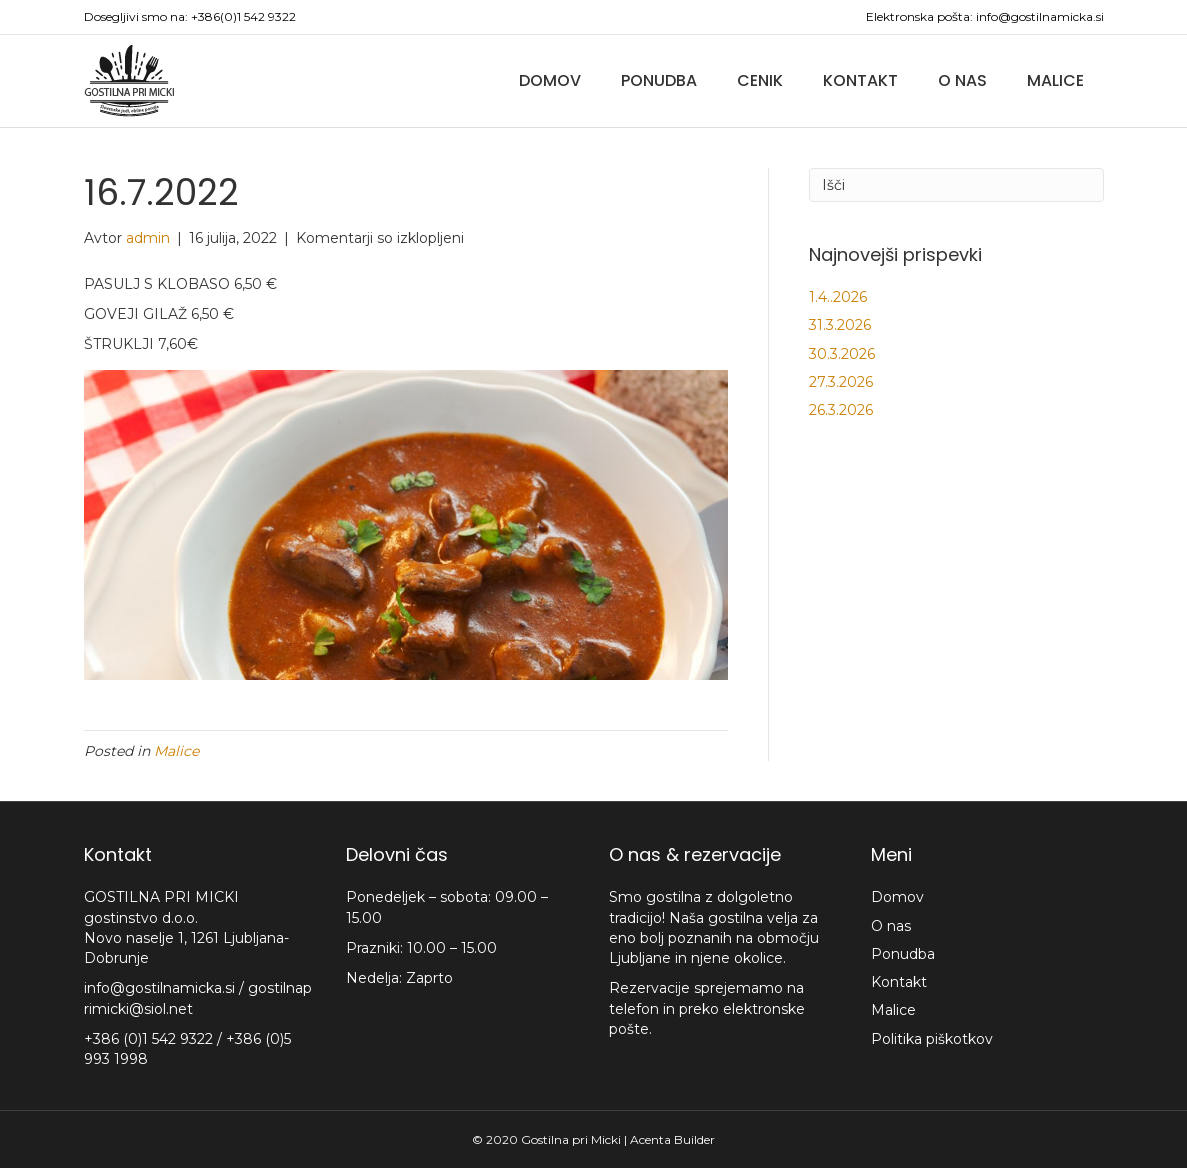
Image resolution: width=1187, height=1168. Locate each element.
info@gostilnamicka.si (1040, 16)
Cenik (760, 80)
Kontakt (860, 80)
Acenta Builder (672, 1139)
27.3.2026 (841, 382)
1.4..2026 (838, 297)
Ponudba (659, 80)
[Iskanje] (956, 185)
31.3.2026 (840, 325)
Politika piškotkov (932, 1039)
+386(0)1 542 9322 (243, 16)
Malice (1055, 80)
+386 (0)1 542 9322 (150, 1039)
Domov (550, 80)
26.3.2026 (841, 410)
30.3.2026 (842, 354)
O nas (962, 80)
